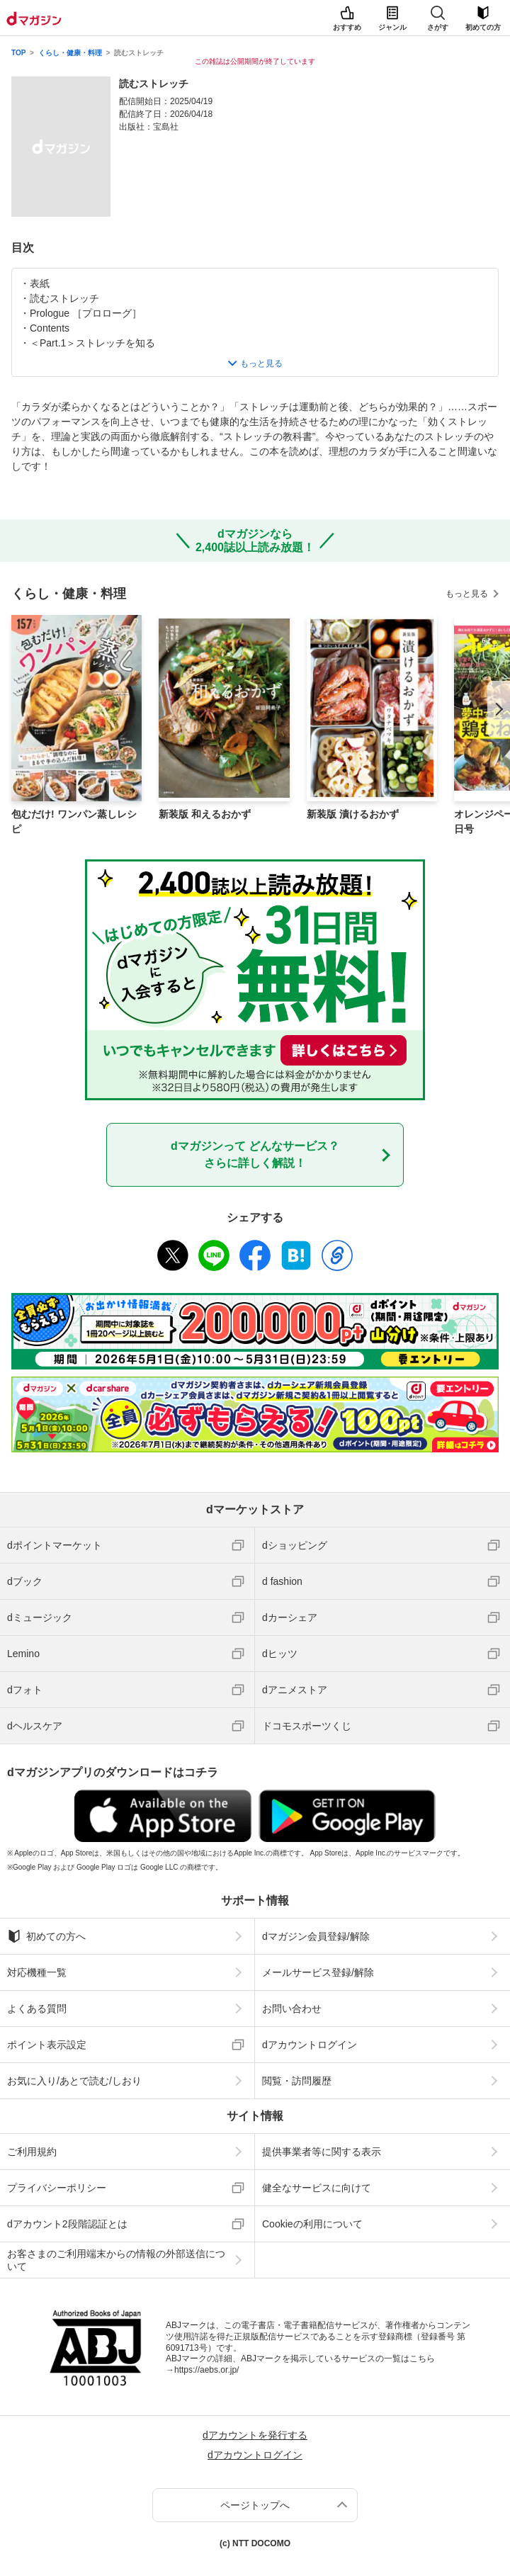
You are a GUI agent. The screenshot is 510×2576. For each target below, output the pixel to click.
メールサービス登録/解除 (318, 1972)
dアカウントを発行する (255, 2435)
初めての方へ (46, 1936)
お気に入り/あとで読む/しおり (74, 2080)
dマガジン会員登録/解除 (316, 1936)
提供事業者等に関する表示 (321, 2151)
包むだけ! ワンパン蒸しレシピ (74, 821)
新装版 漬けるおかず (353, 814)
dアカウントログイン (309, 2044)
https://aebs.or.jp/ (206, 2370)
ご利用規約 (32, 2151)
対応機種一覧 (37, 1972)
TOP (18, 53)
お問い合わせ (292, 2008)
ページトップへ (255, 2505)
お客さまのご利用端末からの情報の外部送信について (116, 2260)
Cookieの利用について (312, 2224)
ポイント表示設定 (46, 2044)
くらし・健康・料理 (70, 53)
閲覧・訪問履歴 (297, 2080)
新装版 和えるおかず (205, 814)
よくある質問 (37, 2008)
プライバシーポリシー (56, 2187)
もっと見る (467, 594)
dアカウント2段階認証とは (67, 2224)
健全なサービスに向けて (316, 2187)
